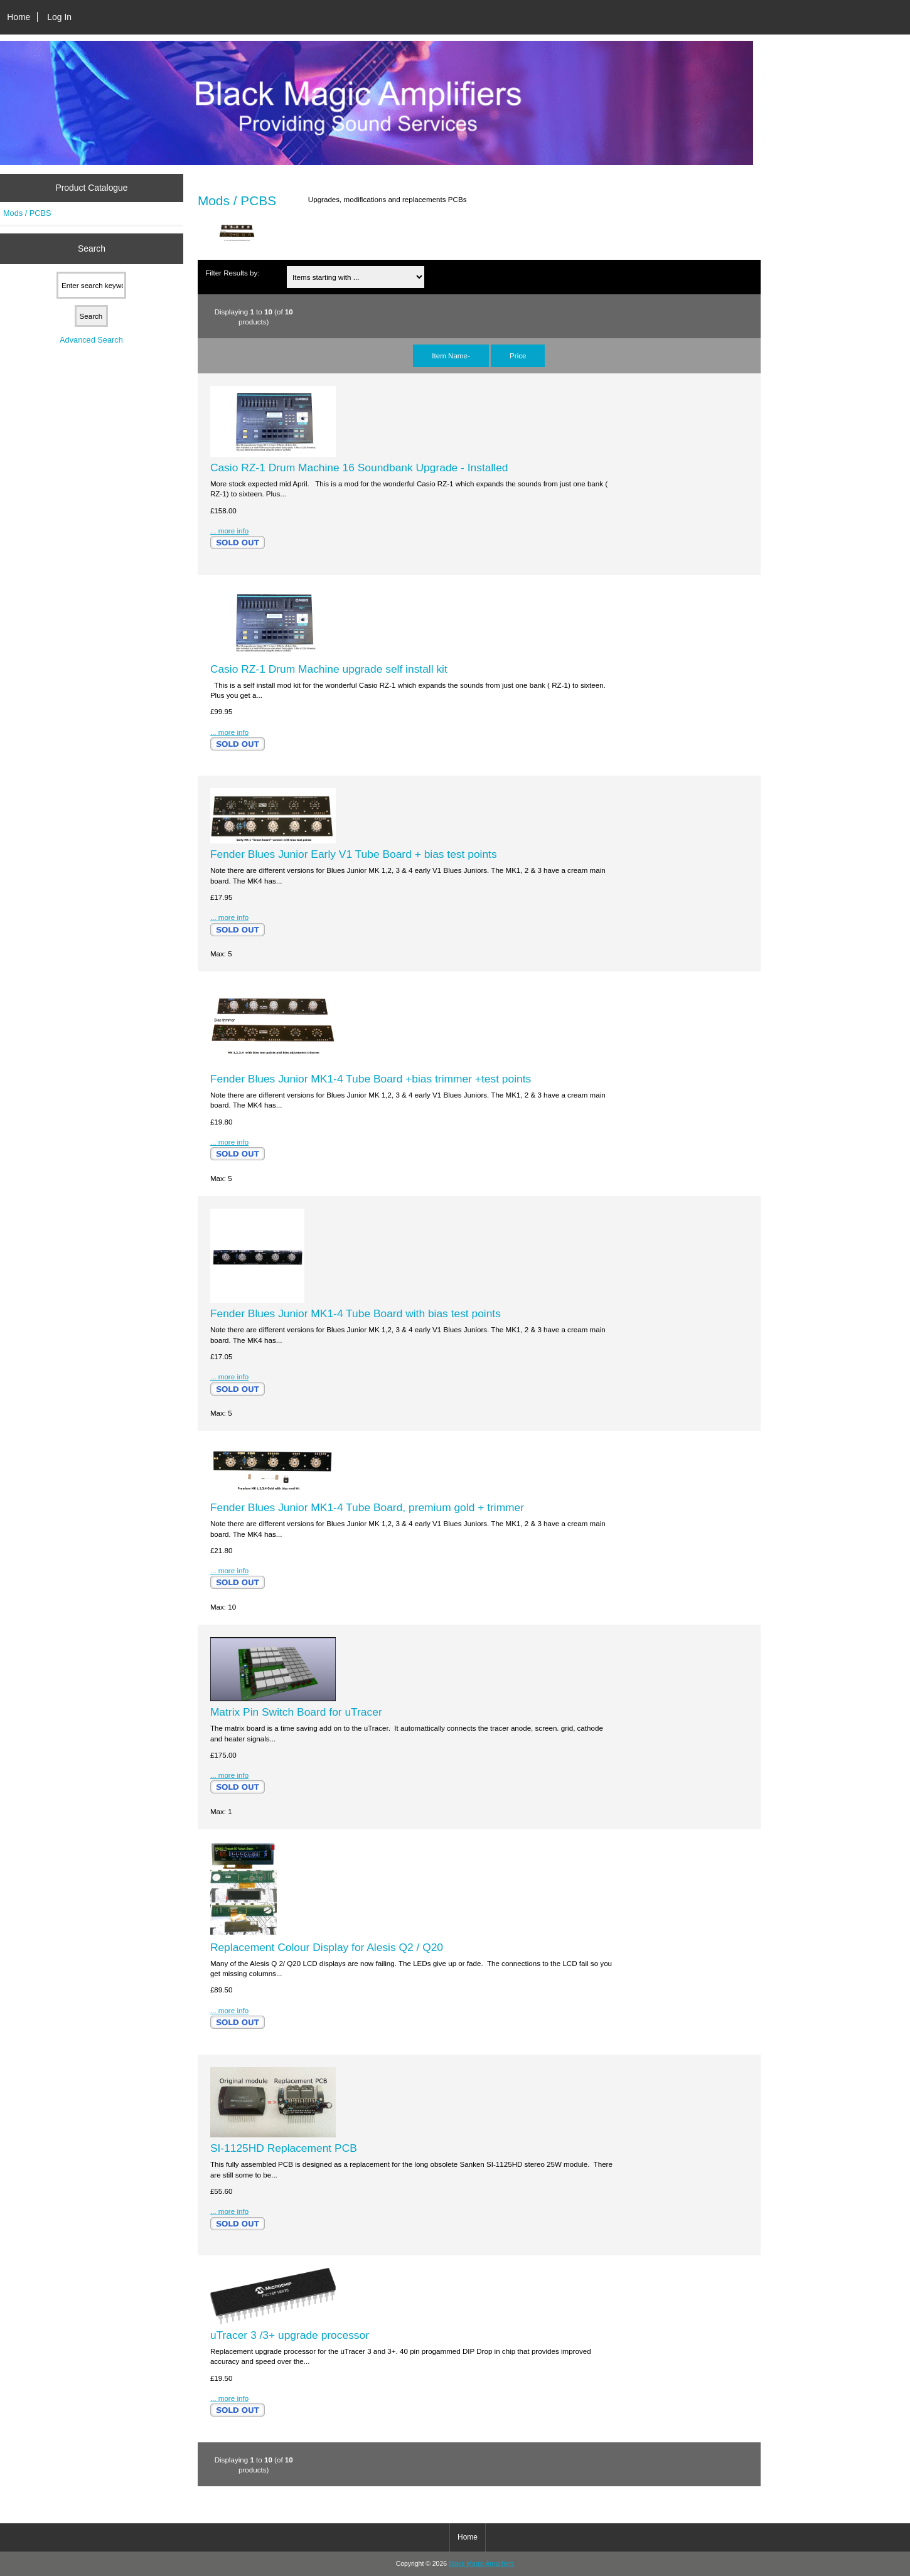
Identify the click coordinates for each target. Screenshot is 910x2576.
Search (91, 248)
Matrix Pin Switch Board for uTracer (296, 1712)
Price (518, 355)
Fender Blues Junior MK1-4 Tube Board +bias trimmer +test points (370, 1078)
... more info (229, 530)
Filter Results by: (232, 273)
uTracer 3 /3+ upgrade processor (289, 2335)
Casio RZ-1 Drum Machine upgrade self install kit (328, 669)
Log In (59, 17)
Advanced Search (91, 340)
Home (18, 17)
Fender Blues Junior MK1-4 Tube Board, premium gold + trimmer (367, 1507)
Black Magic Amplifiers (481, 2563)
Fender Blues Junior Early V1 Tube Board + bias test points (353, 854)
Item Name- (451, 355)
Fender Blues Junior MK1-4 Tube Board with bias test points (355, 1313)
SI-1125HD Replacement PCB (283, 2148)
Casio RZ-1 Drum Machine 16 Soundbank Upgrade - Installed (359, 467)
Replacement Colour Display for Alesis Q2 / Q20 (326, 1947)
